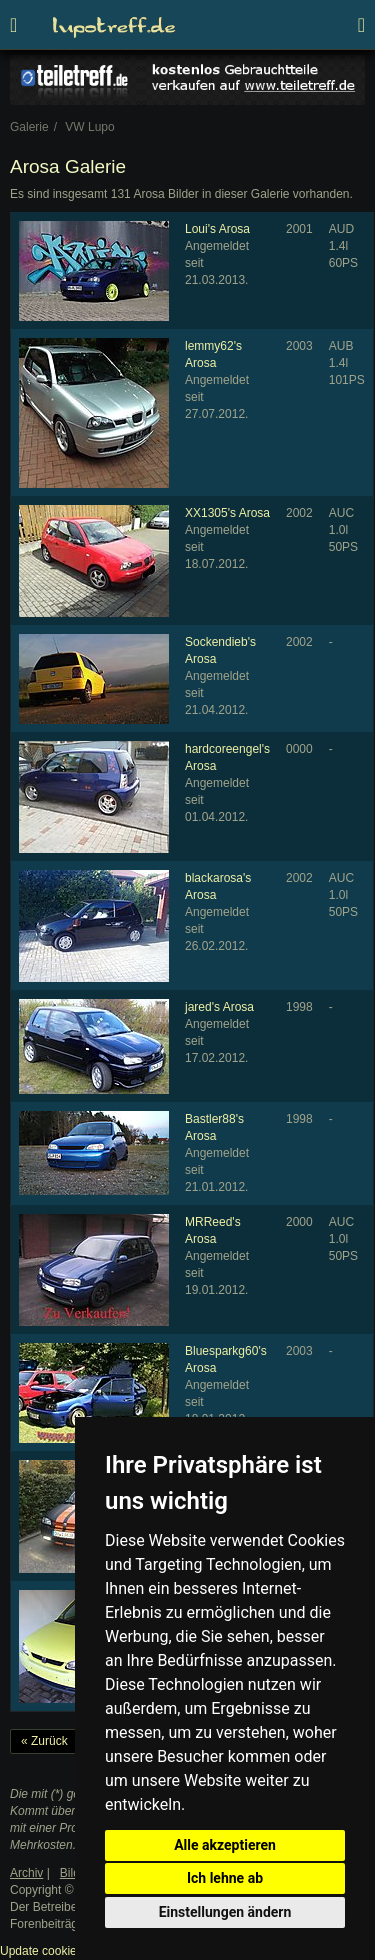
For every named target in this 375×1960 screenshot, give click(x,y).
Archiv (26, 1873)
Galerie (29, 127)
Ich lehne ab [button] (225, 1878)
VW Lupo (89, 127)
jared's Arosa (219, 1007)
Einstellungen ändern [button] (225, 1912)
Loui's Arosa (217, 229)
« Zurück (44, 1741)
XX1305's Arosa (227, 513)
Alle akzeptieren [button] (225, 1845)
